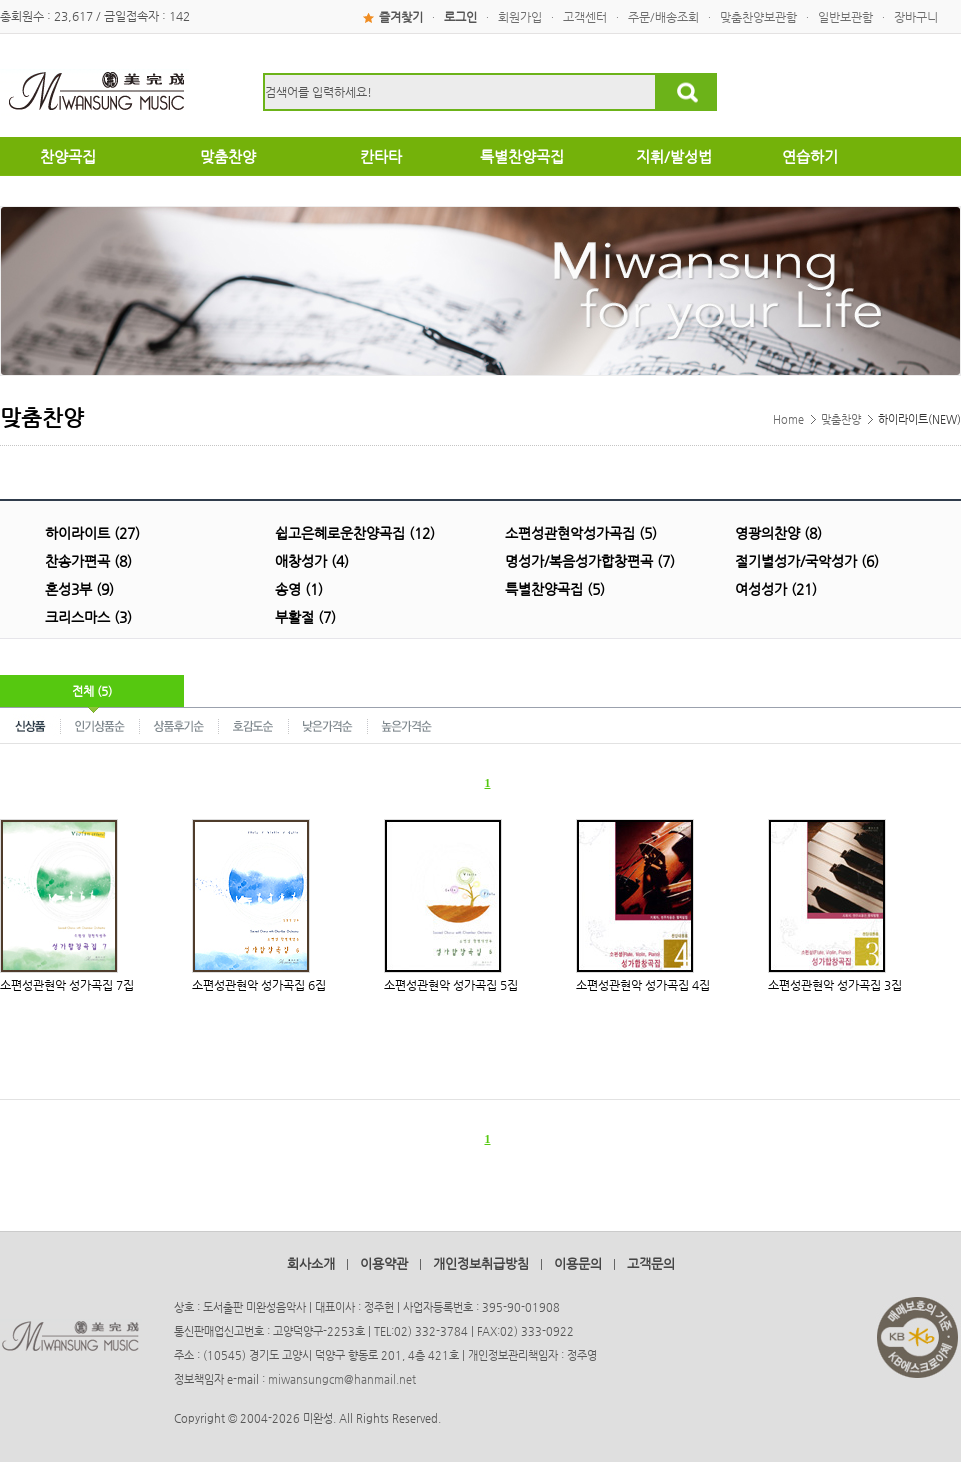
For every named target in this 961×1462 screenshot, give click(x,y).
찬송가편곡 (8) (88, 561)
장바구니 (916, 17)
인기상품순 (100, 725)
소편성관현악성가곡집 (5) (581, 533)
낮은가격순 (328, 725)
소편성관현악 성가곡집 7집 (67, 985)
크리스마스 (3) (88, 617)
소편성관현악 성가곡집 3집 (835, 985)
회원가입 (520, 17)
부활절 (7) (305, 617)
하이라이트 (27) (92, 533)
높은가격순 (406, 725)
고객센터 (585, 17)
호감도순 (254, 725)
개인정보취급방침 (481, 1263)
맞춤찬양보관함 (758, 17)
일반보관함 (845, 17)
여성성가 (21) (776, 589)
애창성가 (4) (312, 561)
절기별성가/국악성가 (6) (807, 561)
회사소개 (311, 1263)
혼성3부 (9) (79, 589)
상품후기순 (179, 725)
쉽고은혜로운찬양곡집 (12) (355, 533)
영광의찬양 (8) (778, 533)
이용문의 (578, 1263)
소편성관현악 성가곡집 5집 (451, 985)
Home (788, 419)
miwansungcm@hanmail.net (342, 1379)
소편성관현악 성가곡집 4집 (643, 985)
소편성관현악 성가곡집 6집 (259, 985)
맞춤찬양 (841, 419)
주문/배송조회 (663, 17)
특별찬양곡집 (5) (555, 589)
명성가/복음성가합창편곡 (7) (590, 561)
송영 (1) (299, 589)
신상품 (30, 725)
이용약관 (384, 1263)
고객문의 (651, 1263)
